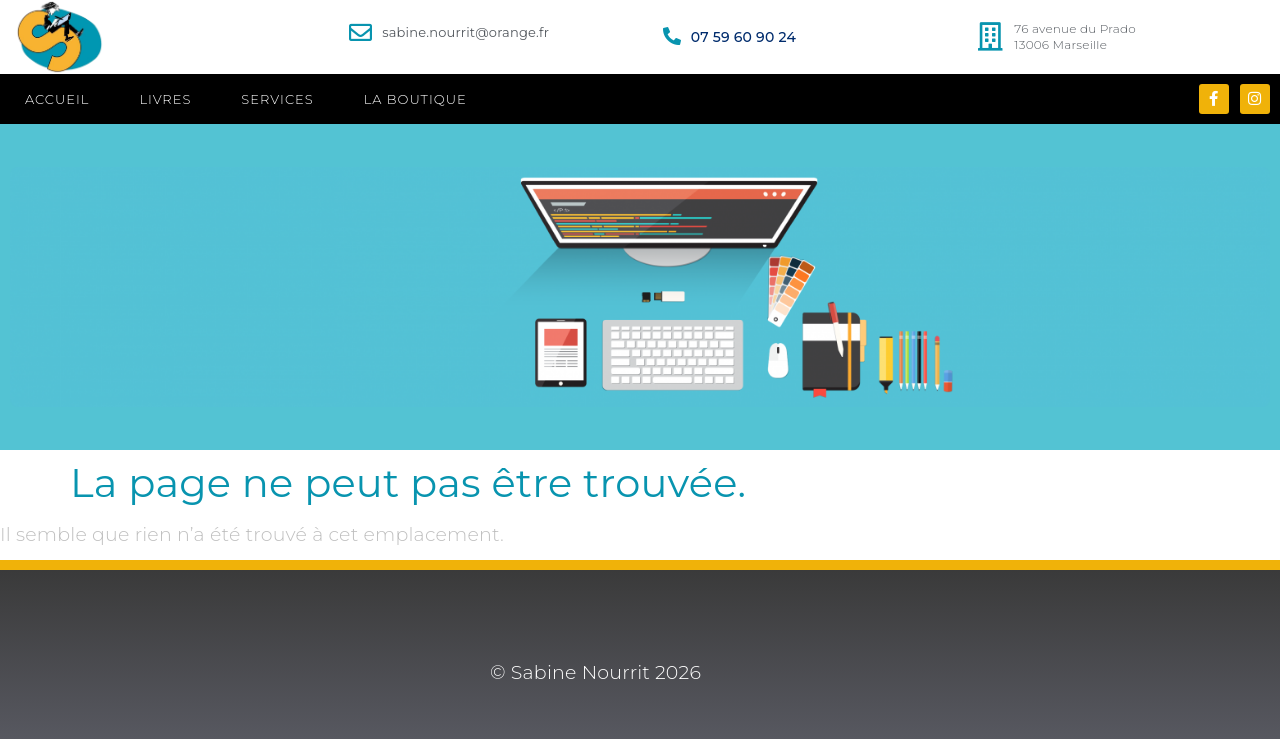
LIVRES (165, 99)
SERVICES (277, 99)
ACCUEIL (57, 99)
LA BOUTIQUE (415, 99)
